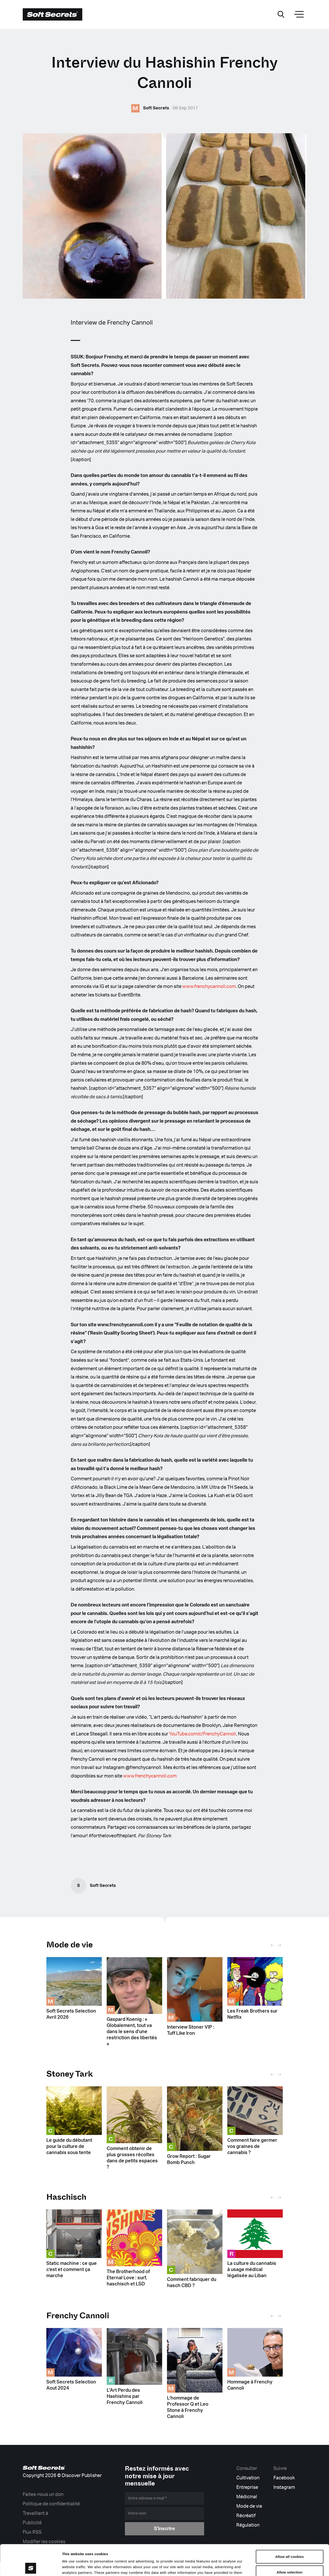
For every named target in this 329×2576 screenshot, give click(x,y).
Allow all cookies (289, 2526)
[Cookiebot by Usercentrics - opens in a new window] (30, 2566)
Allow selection (289, 2541)
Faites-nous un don (43, 2494)
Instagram (284, 2487)
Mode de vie (69, 1944)
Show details (248, 2567)
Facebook (284, 2478)
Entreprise (247, 2487)
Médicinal (246, 2496)
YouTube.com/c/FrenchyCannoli (202, 1734)
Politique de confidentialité (51, 2504)
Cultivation (247, 2478)
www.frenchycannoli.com (209, 986)
